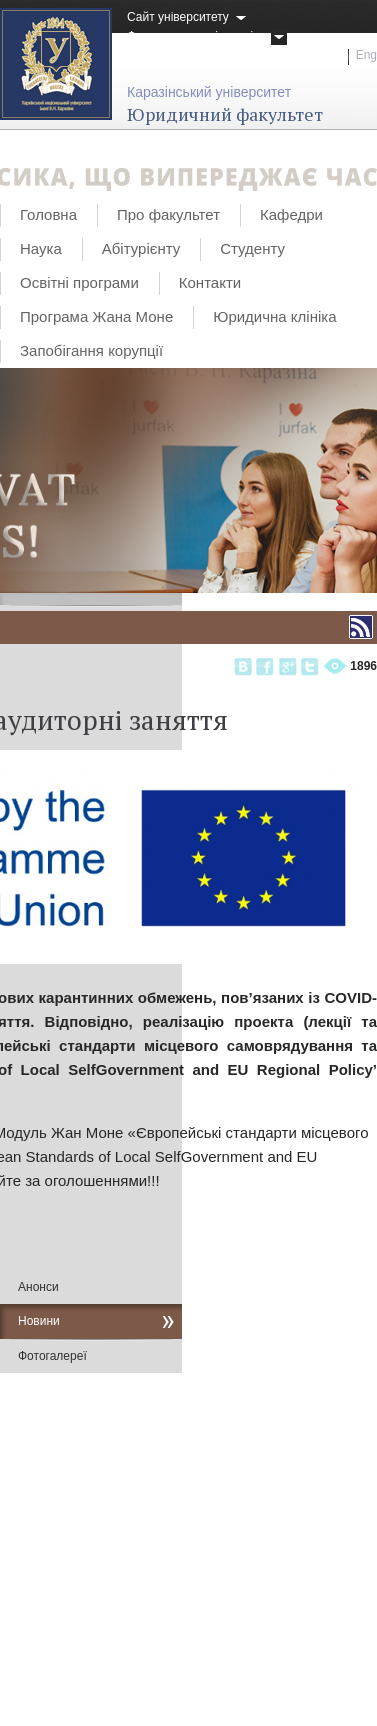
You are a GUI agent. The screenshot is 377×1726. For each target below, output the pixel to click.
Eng (366, 55)
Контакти (210, 282)
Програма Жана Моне (96, 316)
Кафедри (291, 214)
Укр (331, 55)
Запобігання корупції (91, 350)
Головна (48, 214)
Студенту (252, 248)
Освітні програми (79, 282)
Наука (41, 248)
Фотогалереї (52, 1356)
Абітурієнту (141, 248)
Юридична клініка (274, 316)
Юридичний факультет (225, 114)
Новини (39, 1321)
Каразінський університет (209, 92)
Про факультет (168, 214)
